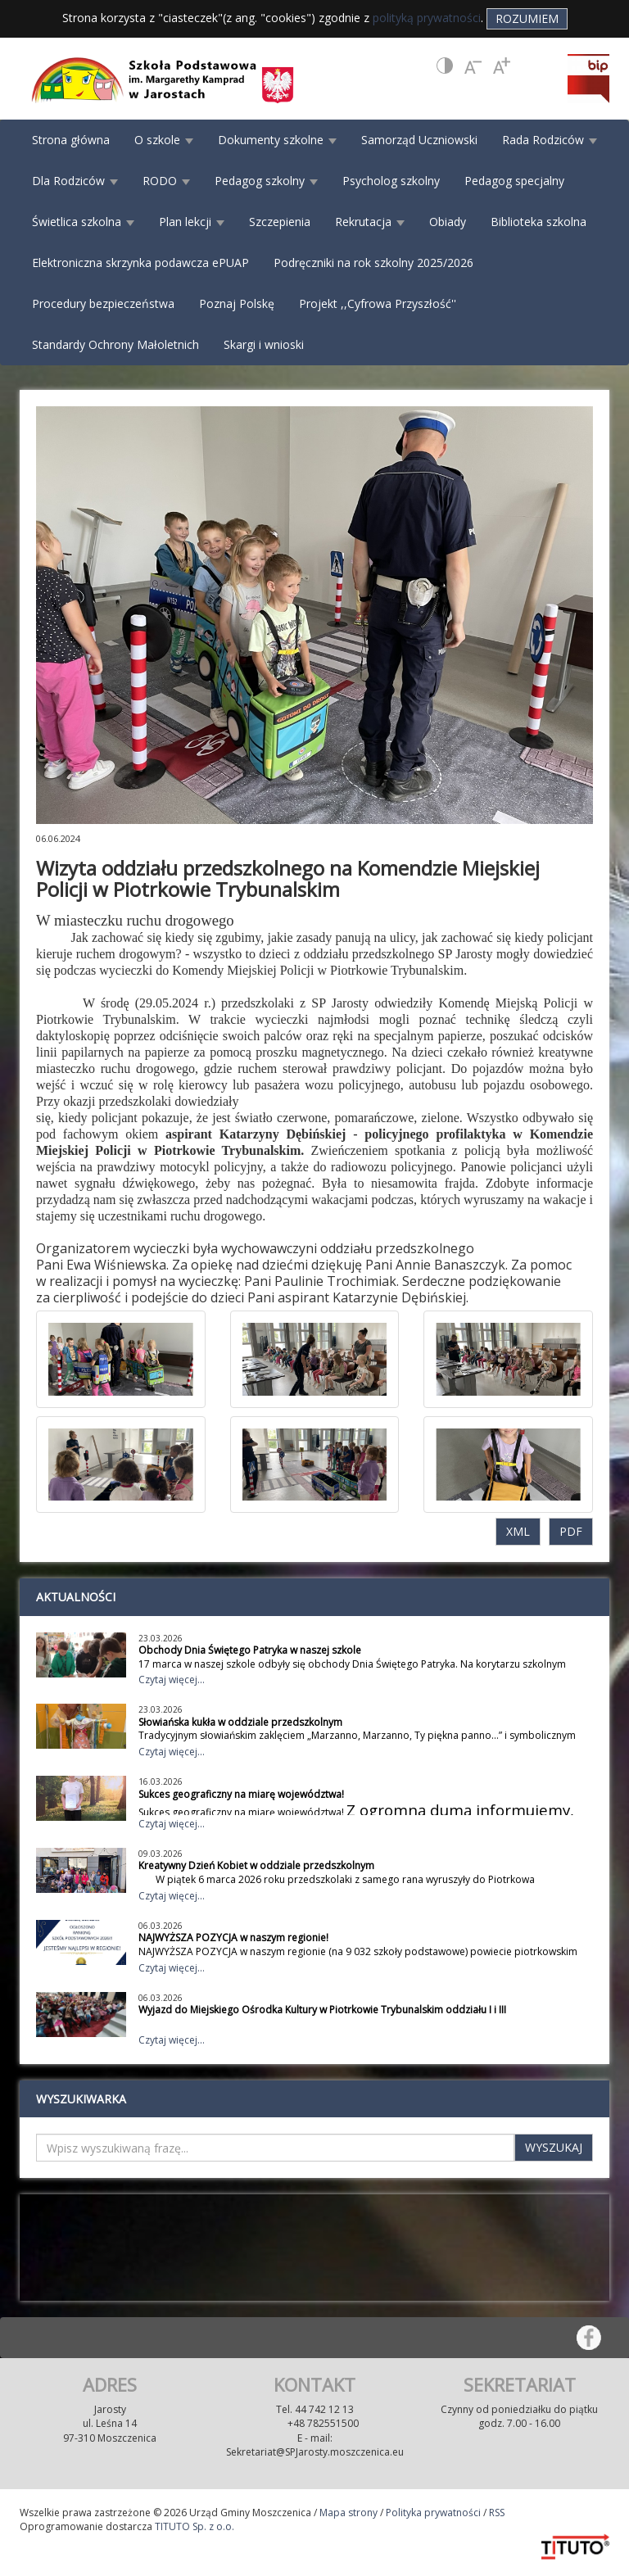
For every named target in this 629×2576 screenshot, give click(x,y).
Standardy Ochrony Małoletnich (115, 344)
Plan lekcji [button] (191, 221)
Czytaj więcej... (171, 1679)
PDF (570, 1531)
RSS (497, 2512)
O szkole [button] (163, 139)
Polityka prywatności (433, 2512)
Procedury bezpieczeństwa (103, 303)
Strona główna (71, 139)
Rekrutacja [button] (370, 221)
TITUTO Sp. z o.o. (193, 2526)
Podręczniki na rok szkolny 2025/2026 (373, 262)
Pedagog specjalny (514, 180)
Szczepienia (279, 221)
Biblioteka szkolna (538, 221)
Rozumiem (527, 18)
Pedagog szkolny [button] (266, 180)
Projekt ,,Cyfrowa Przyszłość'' (377, 303)
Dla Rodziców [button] (75, 180)
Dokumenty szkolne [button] (277, 139)
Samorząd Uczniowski (419, 139)
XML (518, 1531)
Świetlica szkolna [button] (83, 221)
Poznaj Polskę (236, 303)
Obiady (447, 221)
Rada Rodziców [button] (549, 139)
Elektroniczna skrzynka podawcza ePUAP (140, 262)
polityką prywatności (427, 17)
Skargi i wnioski (264, 344)
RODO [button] (166, 180)
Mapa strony (348, 2512)
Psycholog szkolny (391, 180)
